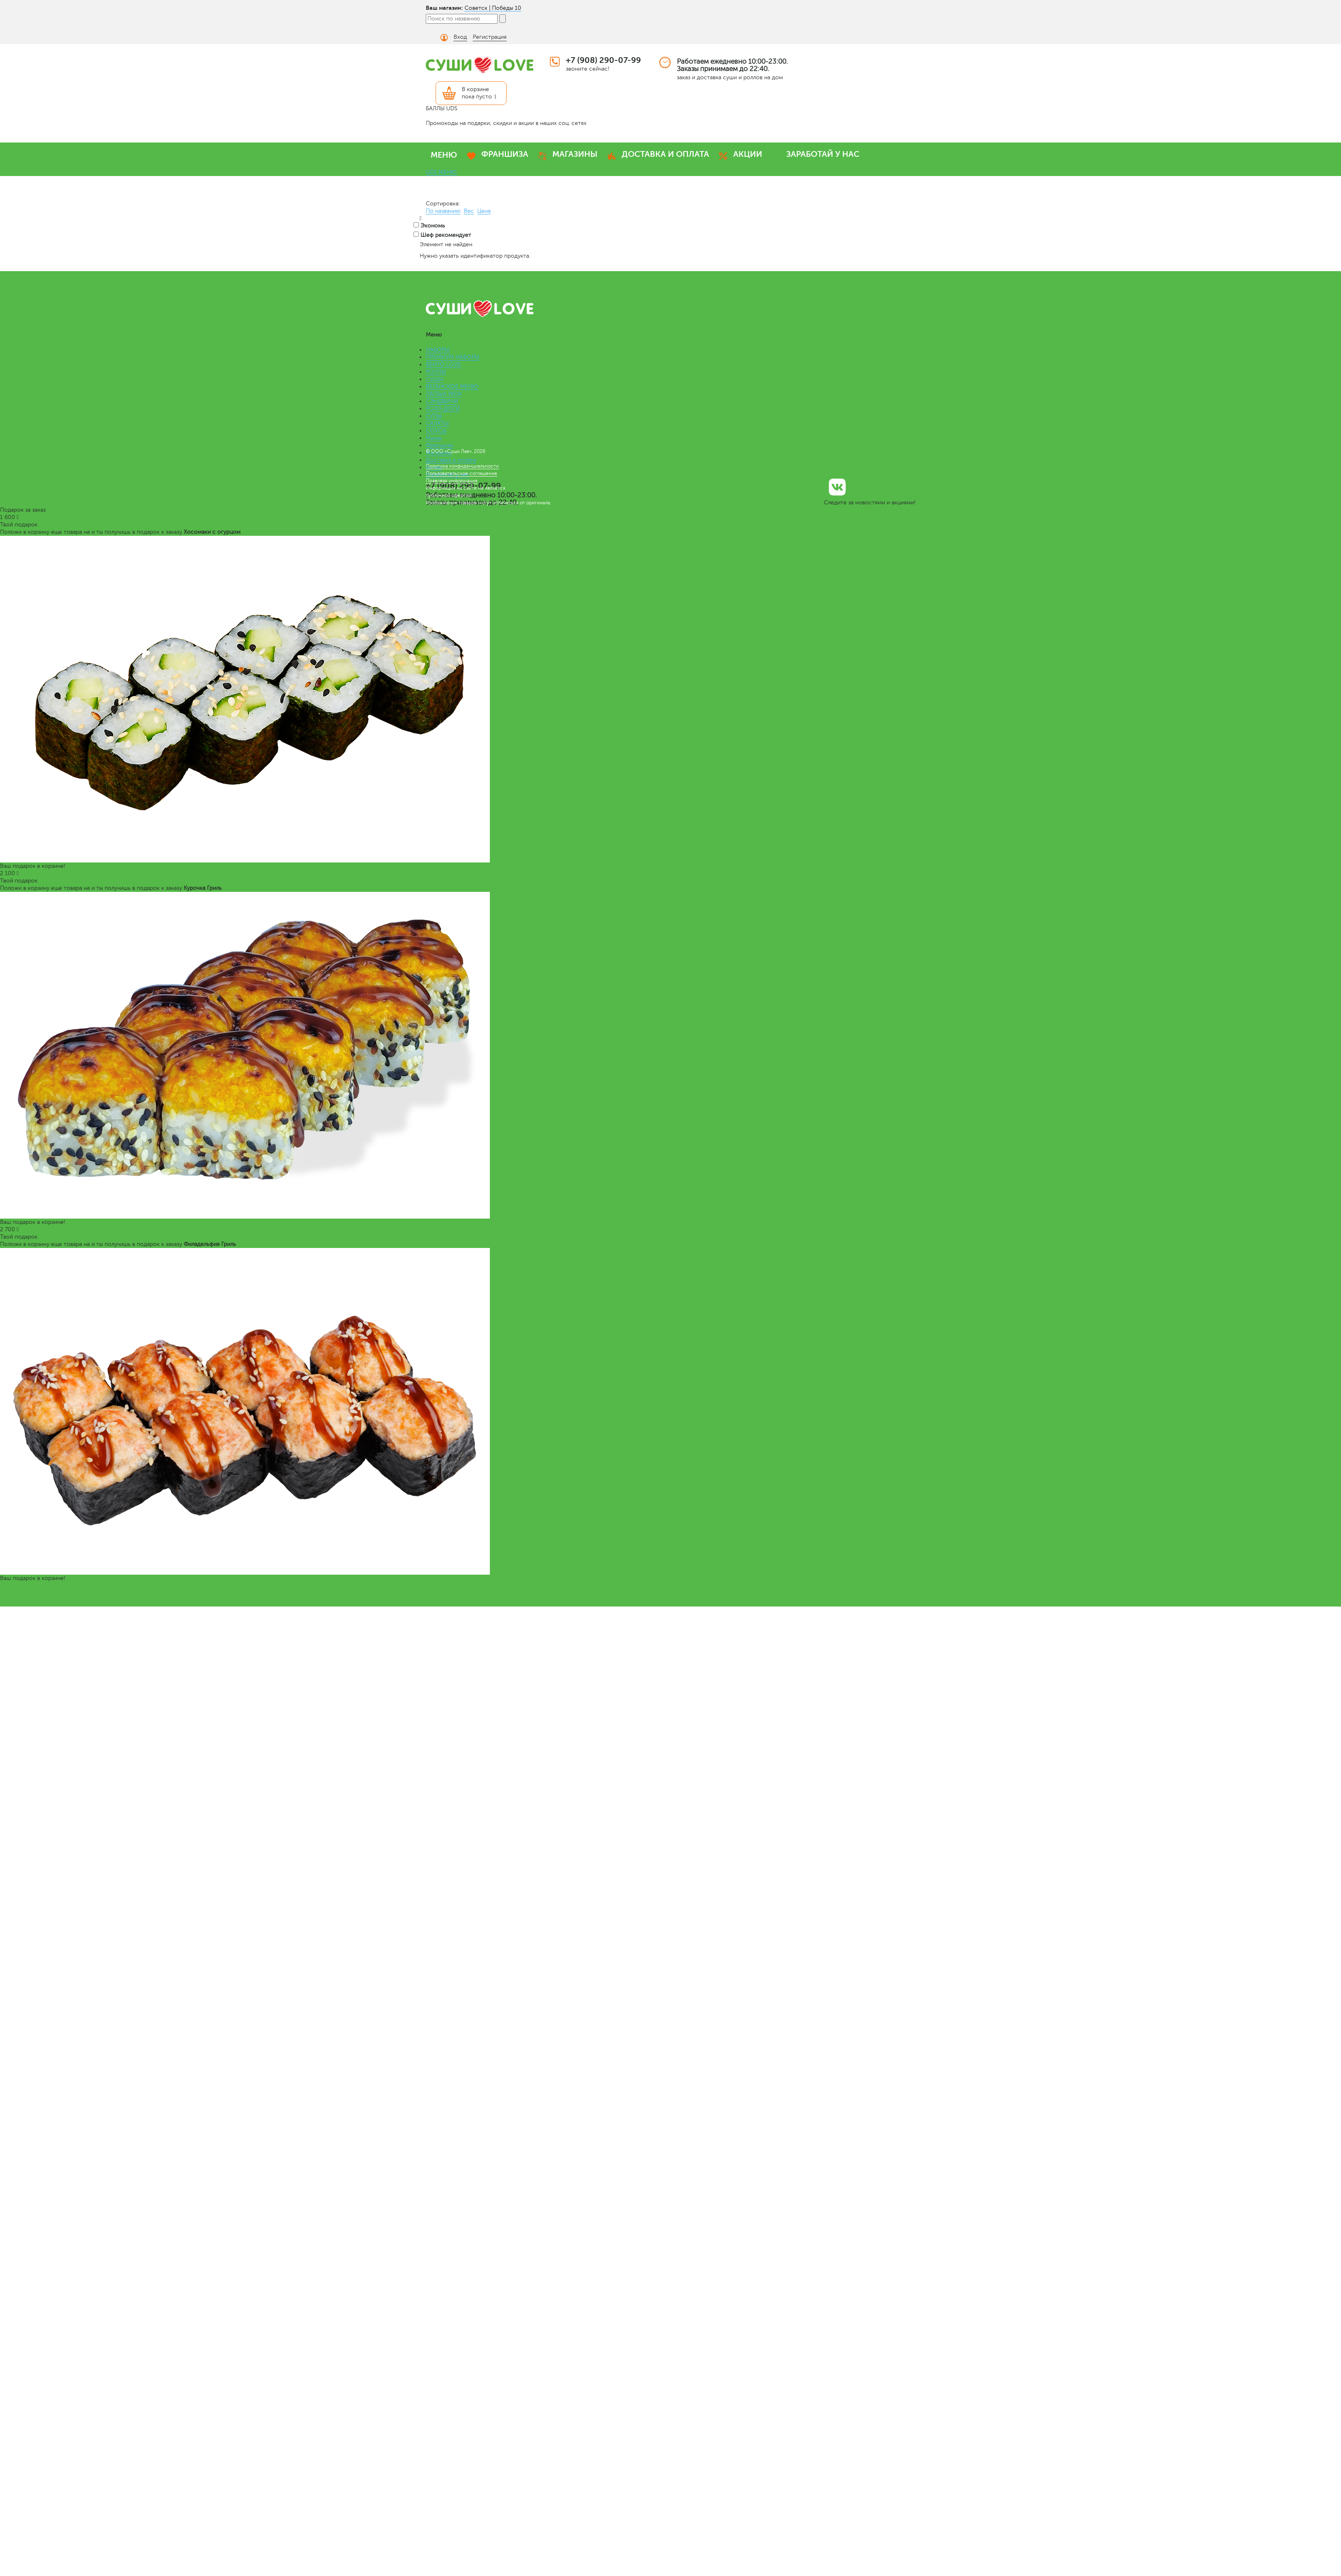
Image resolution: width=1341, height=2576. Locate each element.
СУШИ (434, 379)
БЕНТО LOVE (443, 364)
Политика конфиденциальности (462, 466)
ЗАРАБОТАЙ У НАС (822, 154)
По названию (443, 211)
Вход (460, 37)
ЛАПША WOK (444, 394)
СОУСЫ (436, 431)
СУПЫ (434, 416)
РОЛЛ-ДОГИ (443, 409)
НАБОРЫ (437, 350)
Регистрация (490, 37)
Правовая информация (452, 481)
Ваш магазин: (444, 7)
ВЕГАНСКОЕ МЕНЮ (452, 386)
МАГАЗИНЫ (575, 154)
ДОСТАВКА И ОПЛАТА (665, 154)
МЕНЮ (444, 155)
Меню (434, 438)
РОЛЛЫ (436, 372)
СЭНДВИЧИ (442, 401)
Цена (484, 211)
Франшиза (439, 445)
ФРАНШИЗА (504, 154)
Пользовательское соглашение (461, 473)
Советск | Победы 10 (493, 8)
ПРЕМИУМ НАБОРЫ (452, 357)
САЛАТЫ (437, 423)
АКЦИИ (747, 154)
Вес (469, 211)
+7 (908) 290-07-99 (603, 60)
